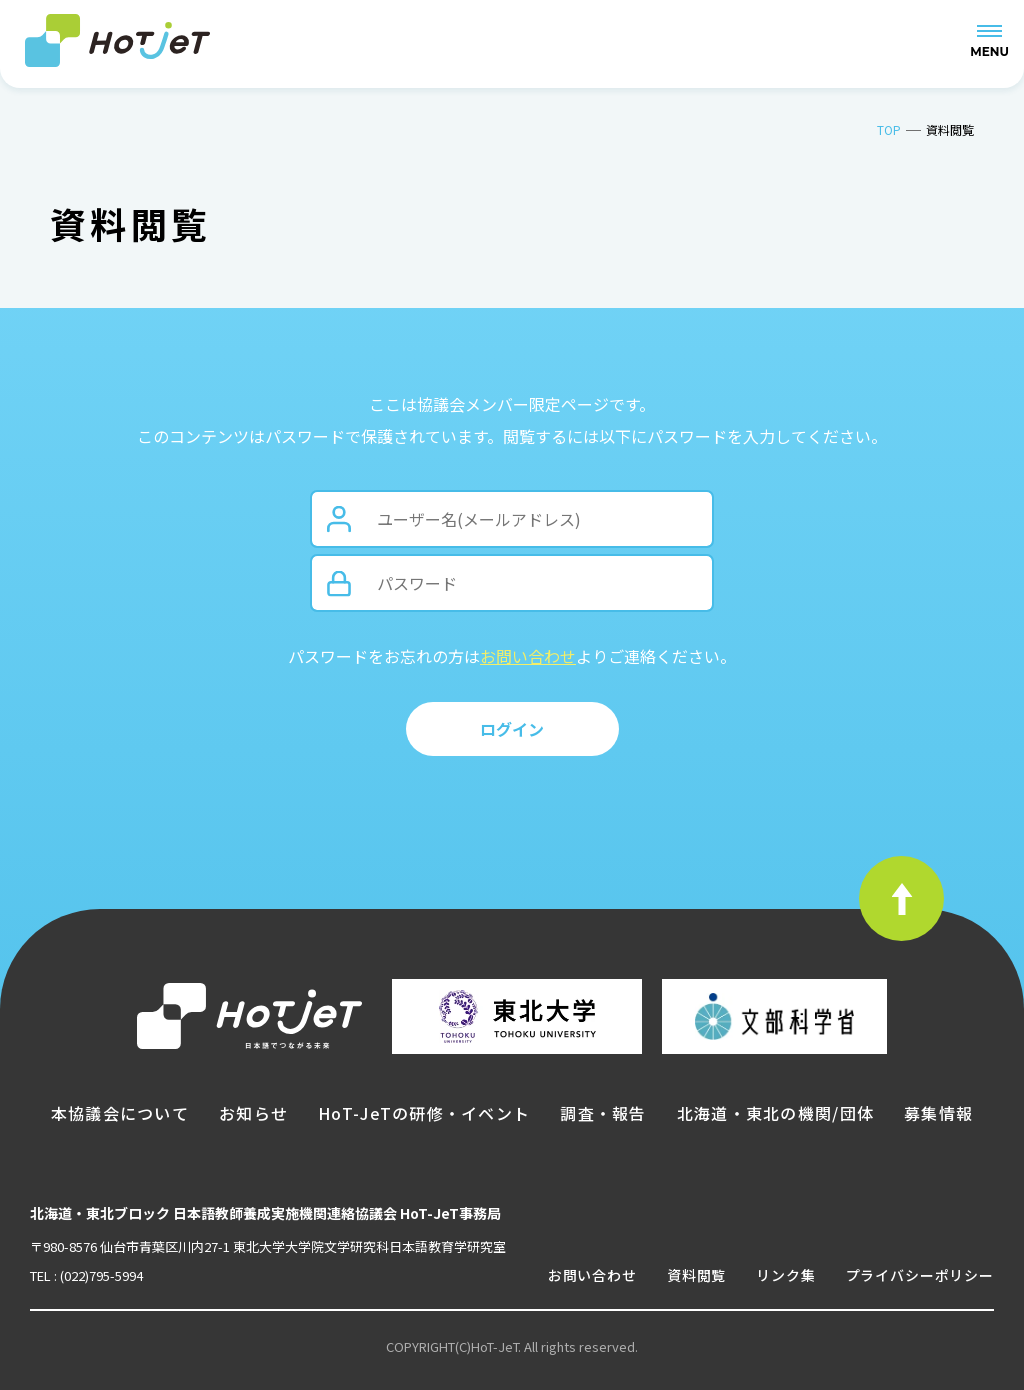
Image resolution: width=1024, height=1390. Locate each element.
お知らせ (253, 1113)
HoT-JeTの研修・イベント (424, 1113)
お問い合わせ (528, 656)
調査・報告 (603, 1113)
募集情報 (938, 1113)
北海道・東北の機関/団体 (775, 1113)
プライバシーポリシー (920, 1275)
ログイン (512, 729)
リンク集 (785, 1275)
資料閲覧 (696, 1275)
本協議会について (120, 1113)
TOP (889, 129)
